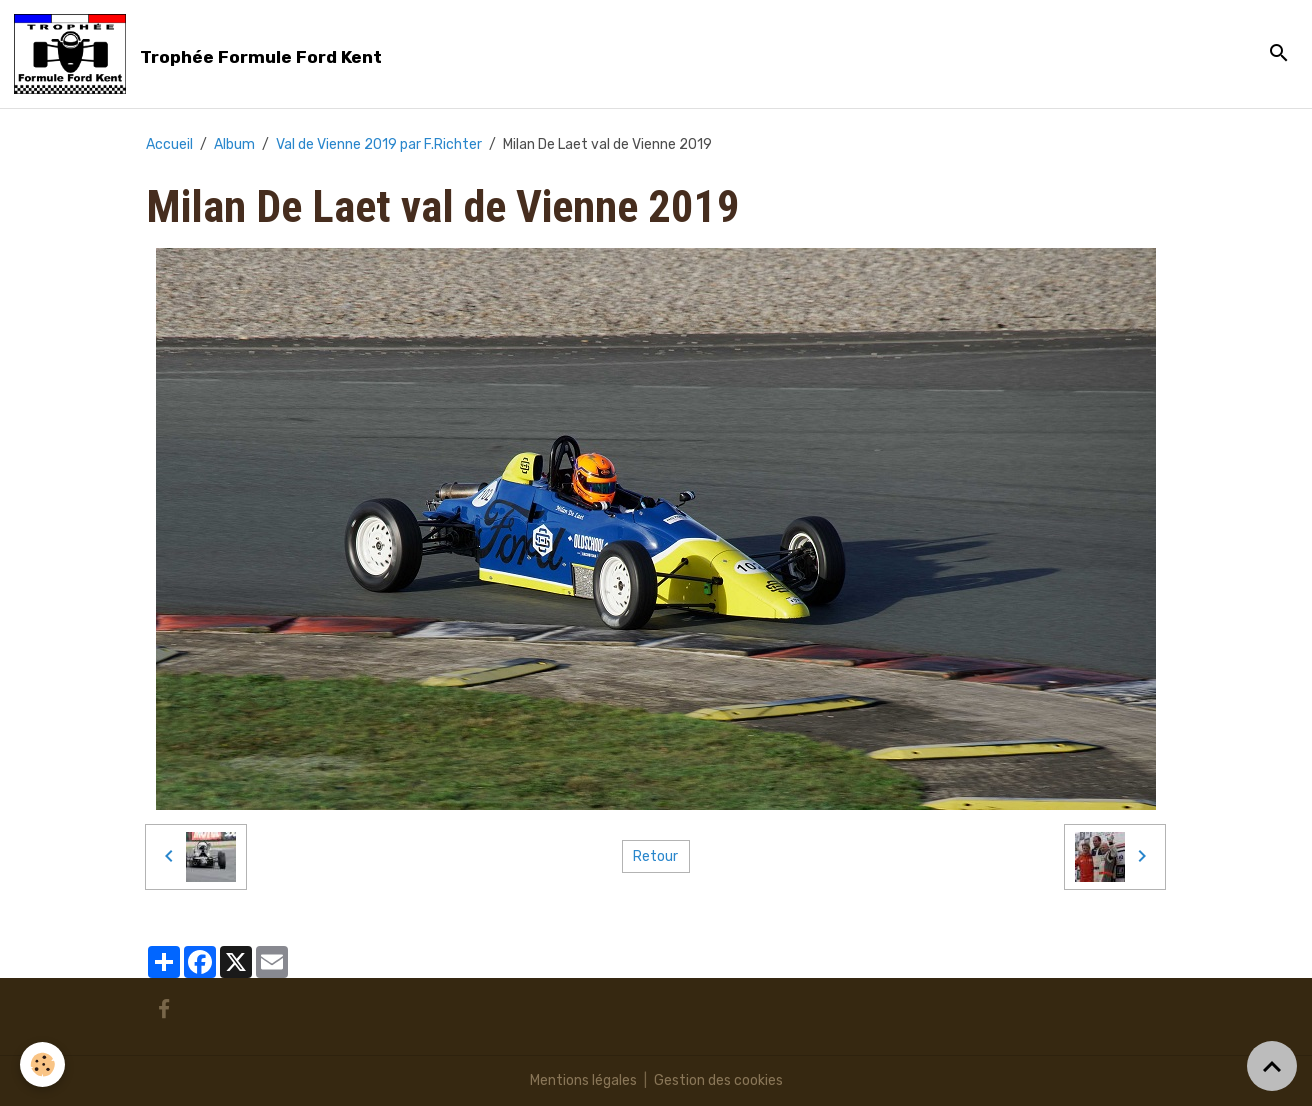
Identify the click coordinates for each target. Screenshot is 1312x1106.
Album (234, 144)
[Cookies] (42, 1064)
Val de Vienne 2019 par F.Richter (379, 144)
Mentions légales (583, 1080)
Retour (655, 856)
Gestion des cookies (718, 1080)
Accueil (169, 144)
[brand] (201, 54)
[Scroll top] (1272, 1066)
